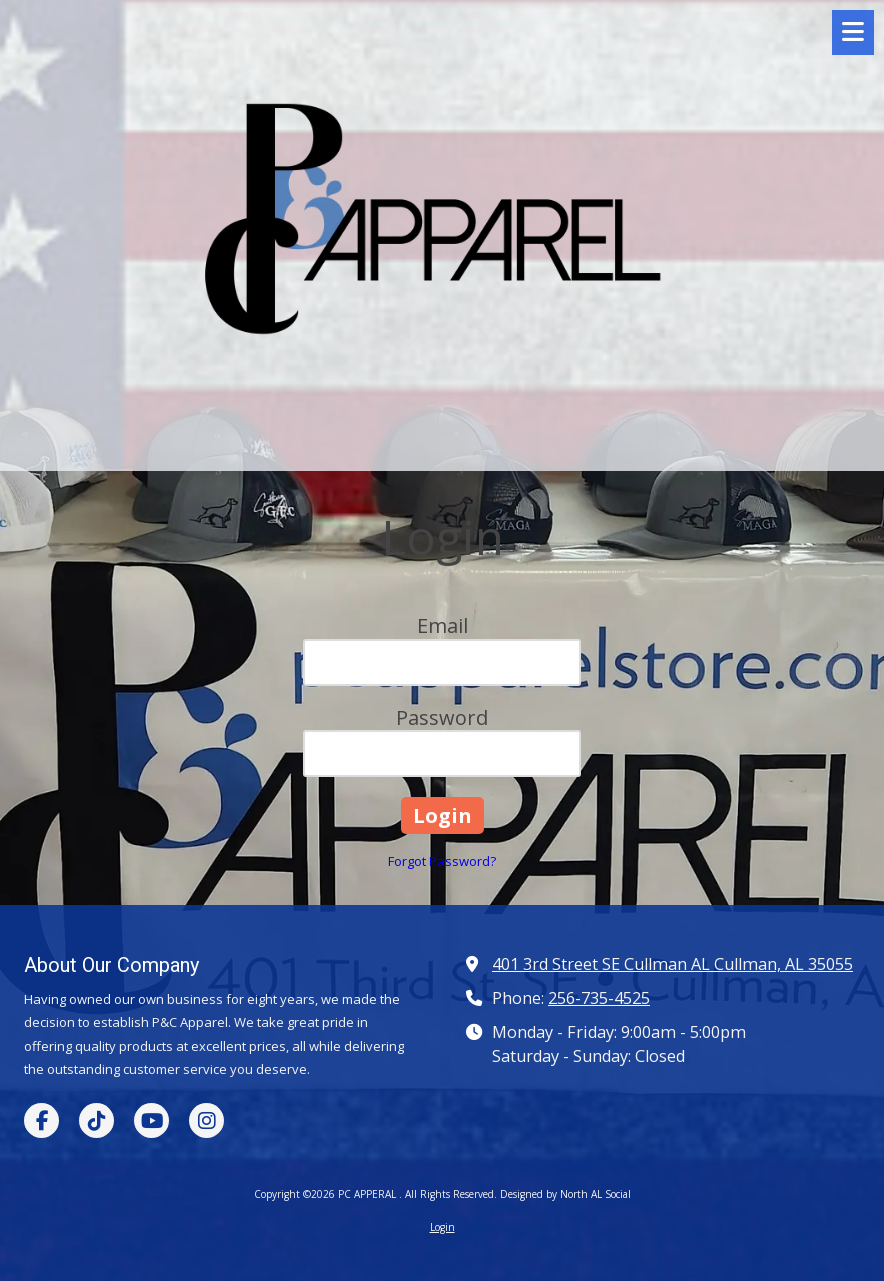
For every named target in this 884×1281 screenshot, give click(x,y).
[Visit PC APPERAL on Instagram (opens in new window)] (206, 1120)
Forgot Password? (442, 861)
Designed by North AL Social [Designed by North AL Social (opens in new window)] (565, 1194)
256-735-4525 (599, 998)
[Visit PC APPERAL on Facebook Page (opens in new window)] (41, 1120)
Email (442, 625)
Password (442, 717)
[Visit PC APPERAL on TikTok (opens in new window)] (96, 1120)
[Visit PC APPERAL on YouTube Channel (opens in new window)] (151, 1120)
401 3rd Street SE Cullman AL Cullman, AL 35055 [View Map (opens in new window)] (672, 964)
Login (442, 1227)
